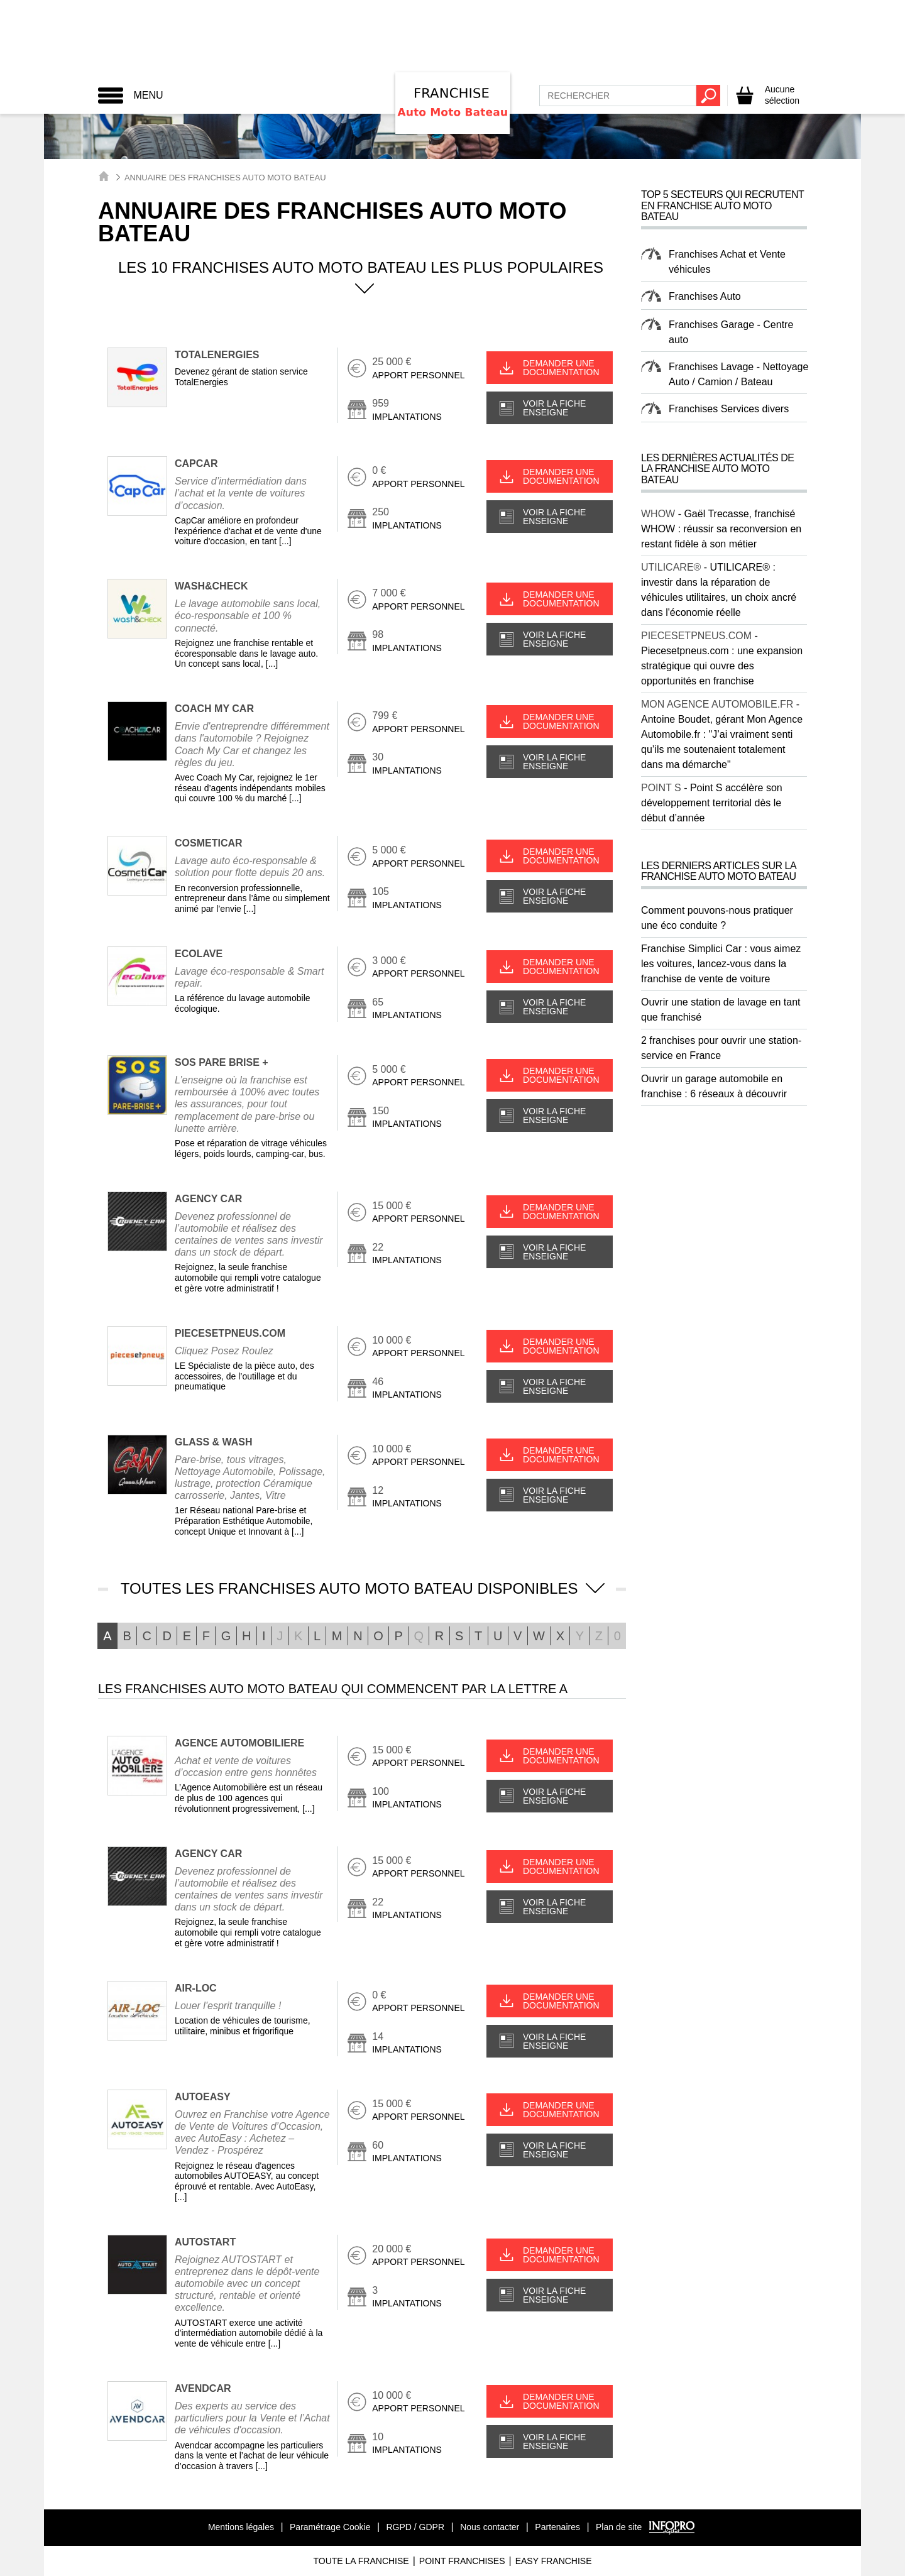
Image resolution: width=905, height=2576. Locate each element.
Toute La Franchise (361, 2561)
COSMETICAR (209, 843)
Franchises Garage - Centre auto (731, 332)
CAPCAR (196, 463)
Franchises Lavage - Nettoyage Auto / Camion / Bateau (738, 374)
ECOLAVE (198, 953)
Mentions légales (241, 2527)
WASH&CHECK (211, 586)
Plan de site (619, 2527)
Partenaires (557, 2527)
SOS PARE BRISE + (221, 1062)
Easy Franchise (553, 2561)
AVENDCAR (203, 2388)
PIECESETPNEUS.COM (230, 1333)
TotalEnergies (217, 354)
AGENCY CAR (208, 1198)
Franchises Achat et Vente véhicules (727, 262)
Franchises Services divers (729, 408)
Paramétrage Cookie (330, 2527)
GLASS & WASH (214, 1442)
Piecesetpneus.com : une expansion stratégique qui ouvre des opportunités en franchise (722, 665)
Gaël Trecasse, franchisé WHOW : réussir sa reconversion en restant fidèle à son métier (721, 528)
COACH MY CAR (214, 708)
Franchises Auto (705, 296)
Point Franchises (462, 2561)
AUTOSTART (205, 2242)
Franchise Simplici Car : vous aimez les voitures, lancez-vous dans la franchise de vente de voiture (721, 963)
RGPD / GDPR (415, 2527)
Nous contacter (489, 2527)
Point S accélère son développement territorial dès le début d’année (711, 802)
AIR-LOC (196, 1988)
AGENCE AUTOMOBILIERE (239, 1743)
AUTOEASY (203, 2096)
